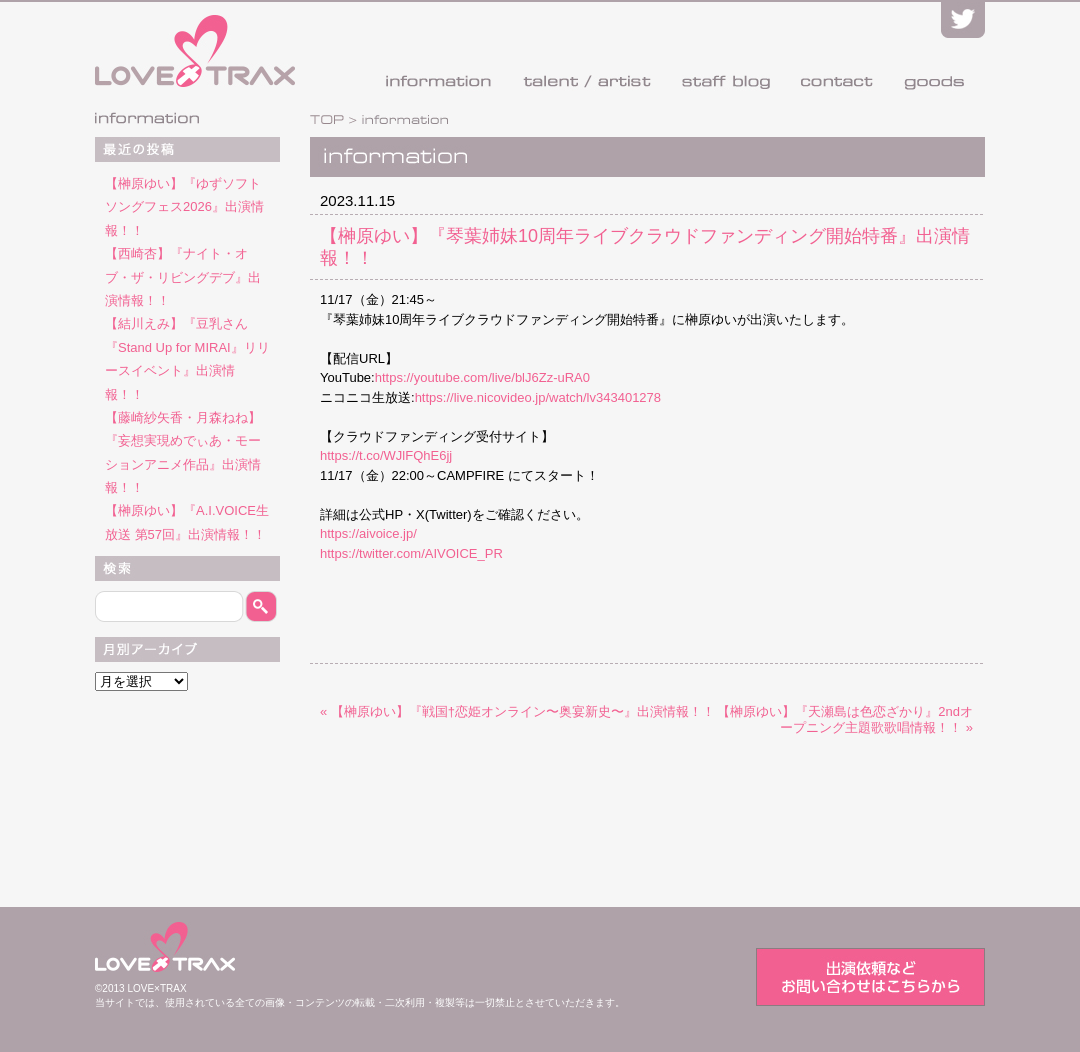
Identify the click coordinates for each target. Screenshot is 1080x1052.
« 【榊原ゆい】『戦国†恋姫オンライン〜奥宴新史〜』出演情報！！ (517, 711)
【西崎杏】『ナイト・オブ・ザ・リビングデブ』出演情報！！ (183, 277)
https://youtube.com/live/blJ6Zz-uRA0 (482, 377)
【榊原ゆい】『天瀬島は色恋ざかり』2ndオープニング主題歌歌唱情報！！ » (845, 719)
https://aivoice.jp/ (368, 533)
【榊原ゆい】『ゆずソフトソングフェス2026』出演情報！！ (184, 207)
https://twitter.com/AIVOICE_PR (411, 553)
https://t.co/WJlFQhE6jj (386, 455)
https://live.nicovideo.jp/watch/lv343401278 (538, 397)
